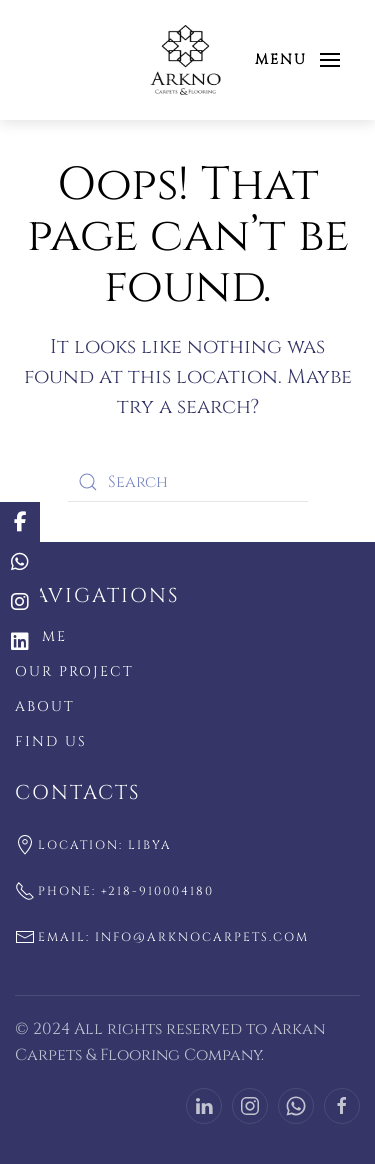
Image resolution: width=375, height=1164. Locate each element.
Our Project (74, 671)
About (45, 706)
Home (41, 636)
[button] (298, 60)
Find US (51, 741)
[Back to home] (187, 60)
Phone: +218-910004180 (114, 891)
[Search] (188, 482)
